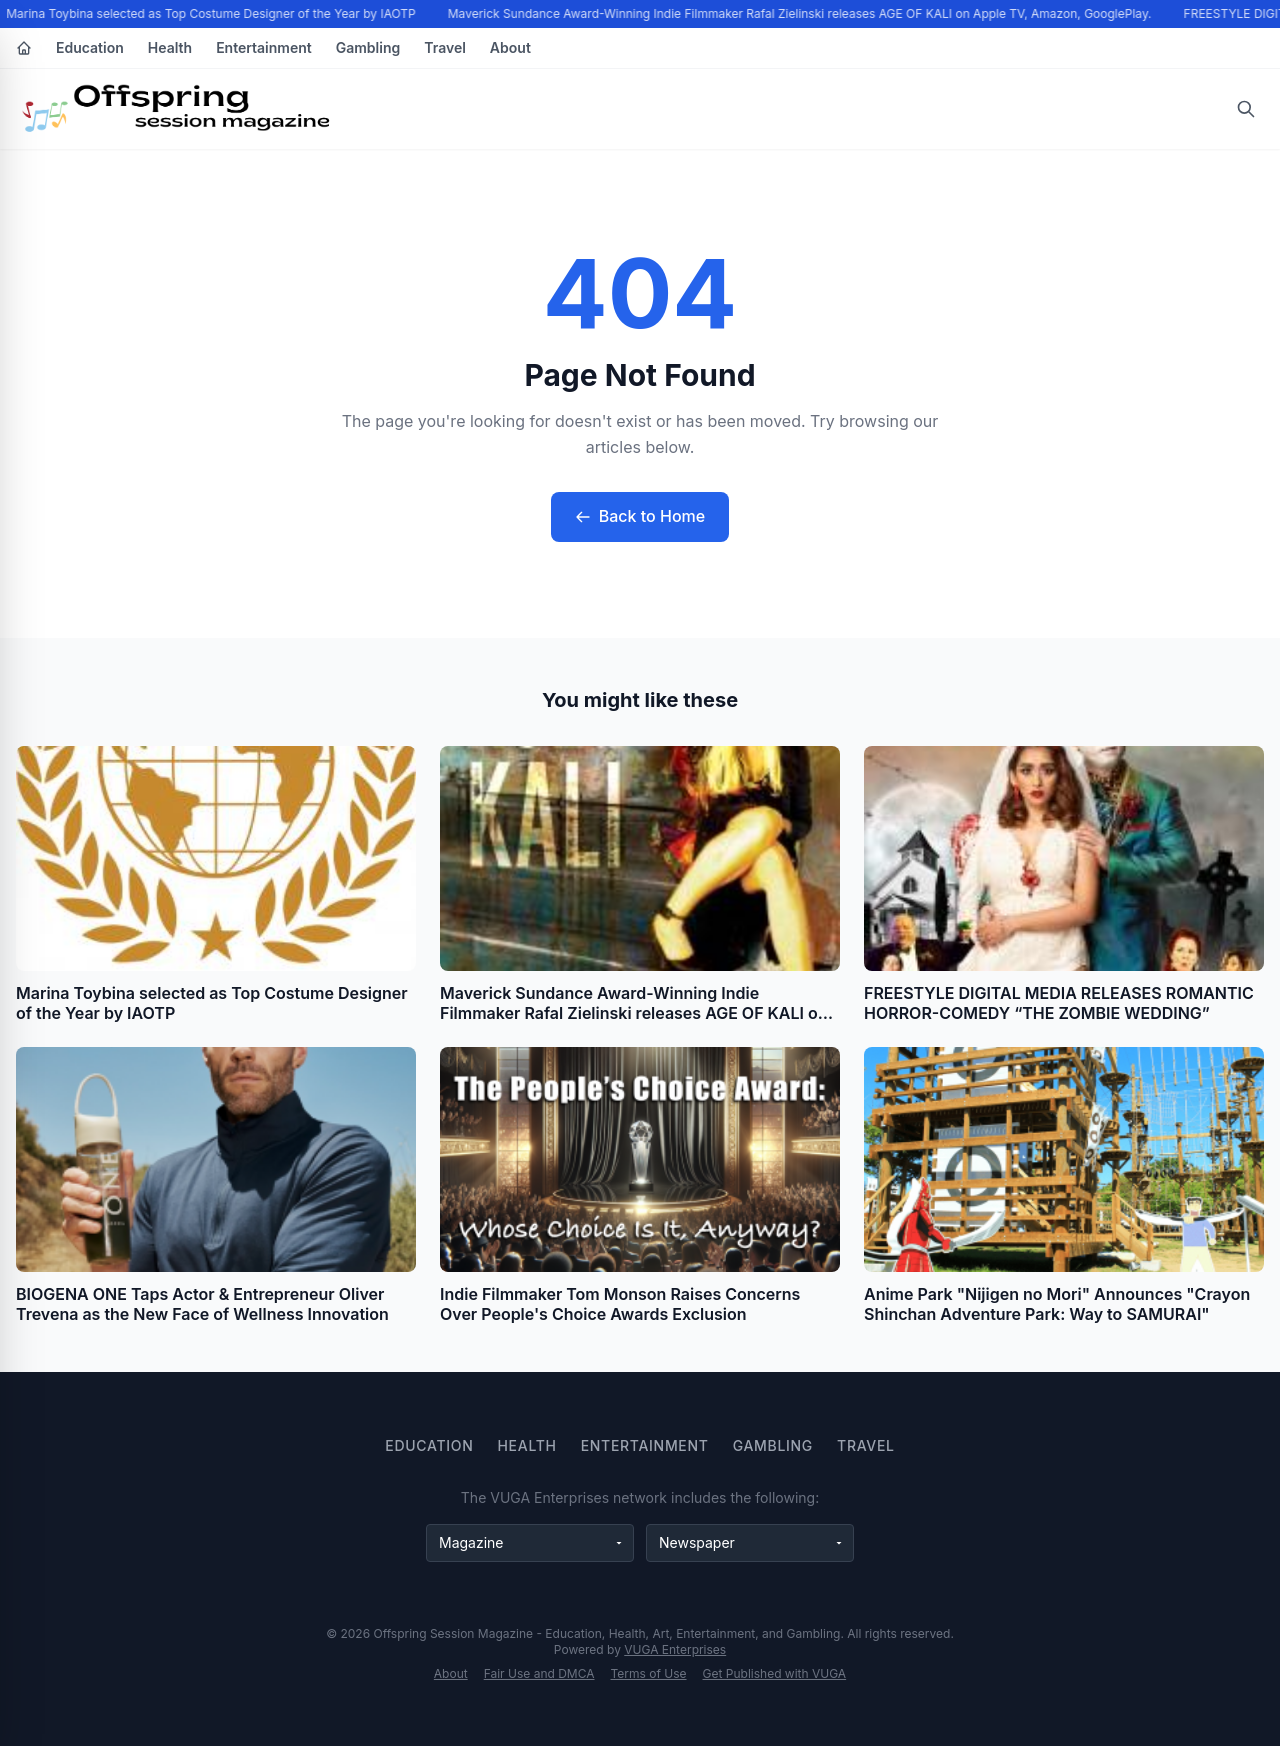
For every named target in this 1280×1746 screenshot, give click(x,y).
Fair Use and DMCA (539, 1673)
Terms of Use (649, 1673)
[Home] (24, 48)
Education (90, 47)
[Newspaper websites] (750, 1543)
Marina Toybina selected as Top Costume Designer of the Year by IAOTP (213, 13)
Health (170, 47)
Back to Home (640, 516)
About (510, 47)
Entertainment (264, 47)
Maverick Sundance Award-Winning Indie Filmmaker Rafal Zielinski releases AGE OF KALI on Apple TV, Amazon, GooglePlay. (801, 13)
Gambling (368, 47)
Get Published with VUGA (775, 1673)
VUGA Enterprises (675, 1649)
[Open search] (1246, 109)
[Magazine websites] (530, 1543)
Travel (445, 47)
